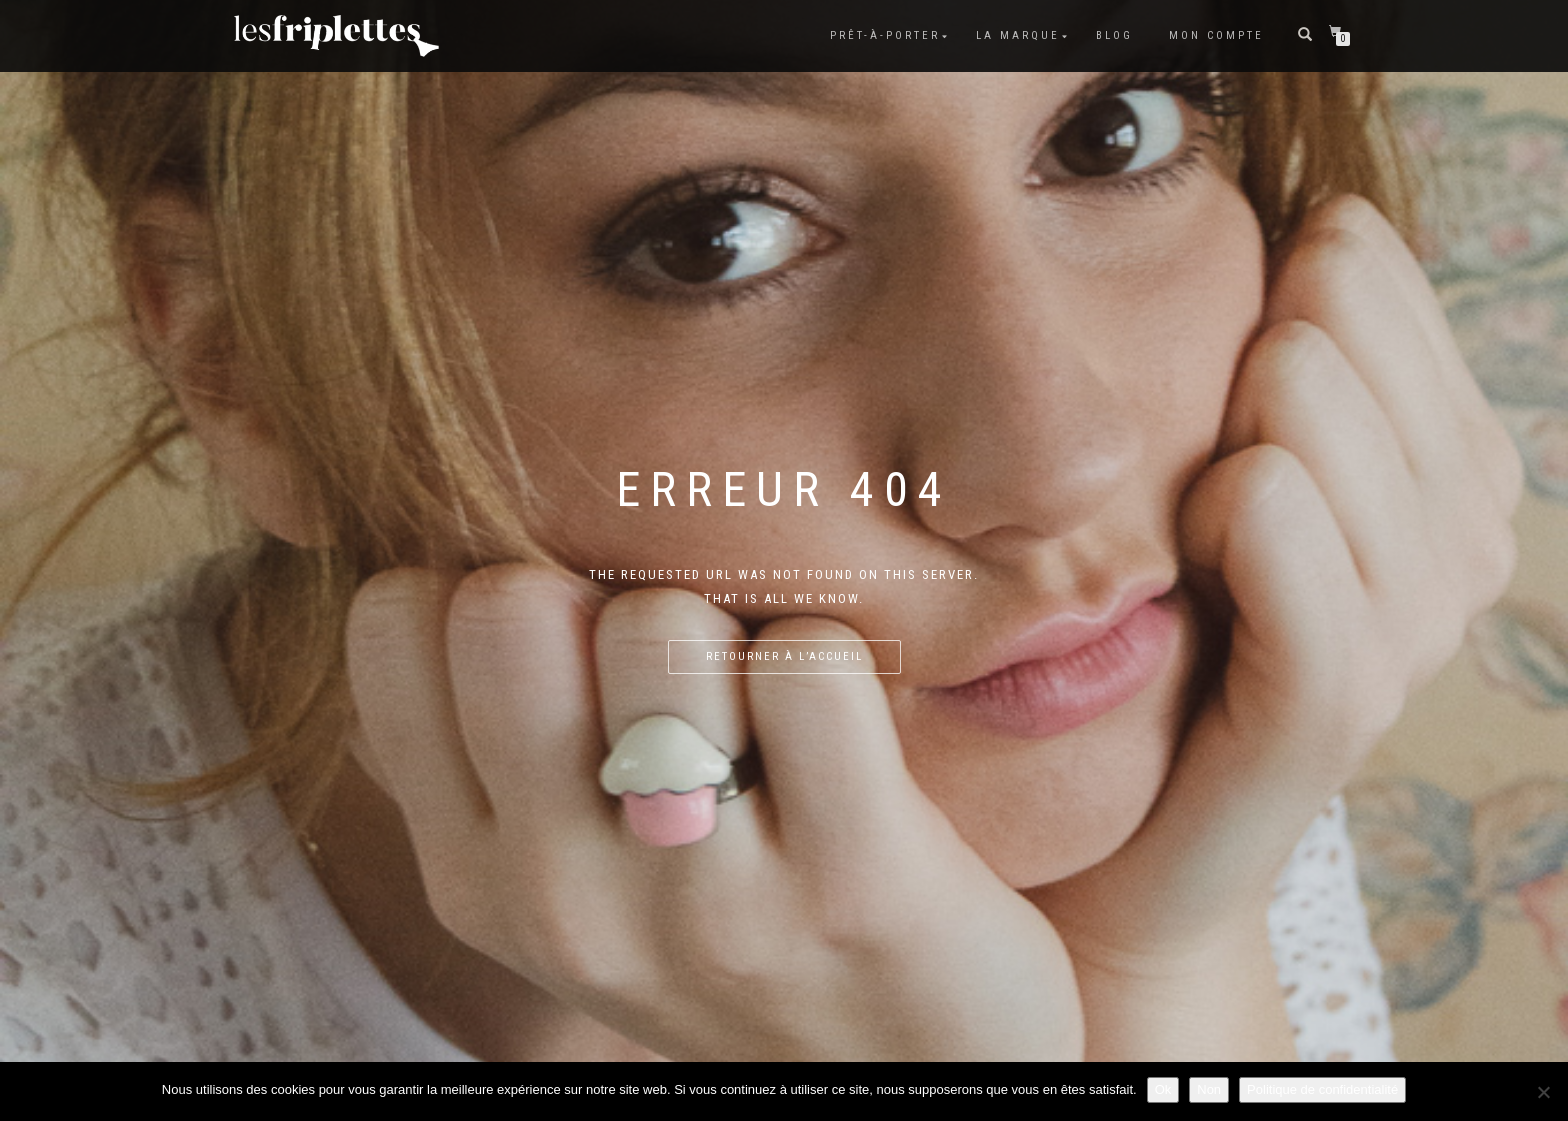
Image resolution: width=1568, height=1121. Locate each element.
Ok (1163, 1089)
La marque (1018, 35)
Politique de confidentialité (1322, 1089)
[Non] (1543, 1092)
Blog (1114, 35)
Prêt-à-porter (885, 35)
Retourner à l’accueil (784, 656)
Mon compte (1216, 35)
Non (1209, 1089)
